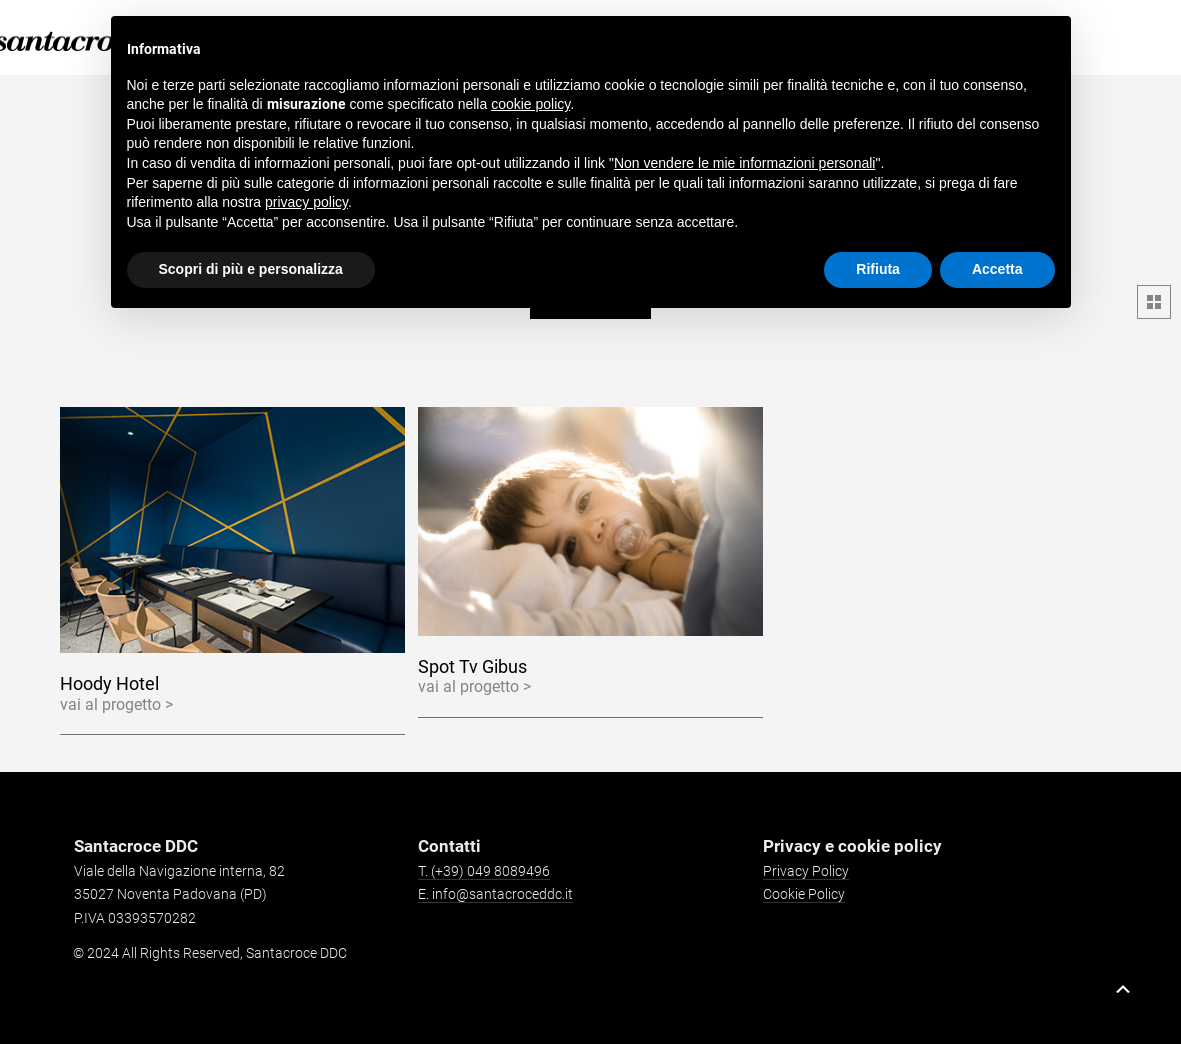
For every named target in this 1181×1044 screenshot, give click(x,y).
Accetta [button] (997, 269)
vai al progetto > (116, 704)
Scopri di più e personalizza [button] (251, 269)
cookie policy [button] (530, 104)
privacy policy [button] (306, 202)
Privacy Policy (806, 871)
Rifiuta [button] (878, 269)
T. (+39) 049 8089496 (484, 871)
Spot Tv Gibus (472, 666)
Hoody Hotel (109, 683)
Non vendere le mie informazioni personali (744, 163)
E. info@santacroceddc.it (495, 894)
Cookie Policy (804, 894)
